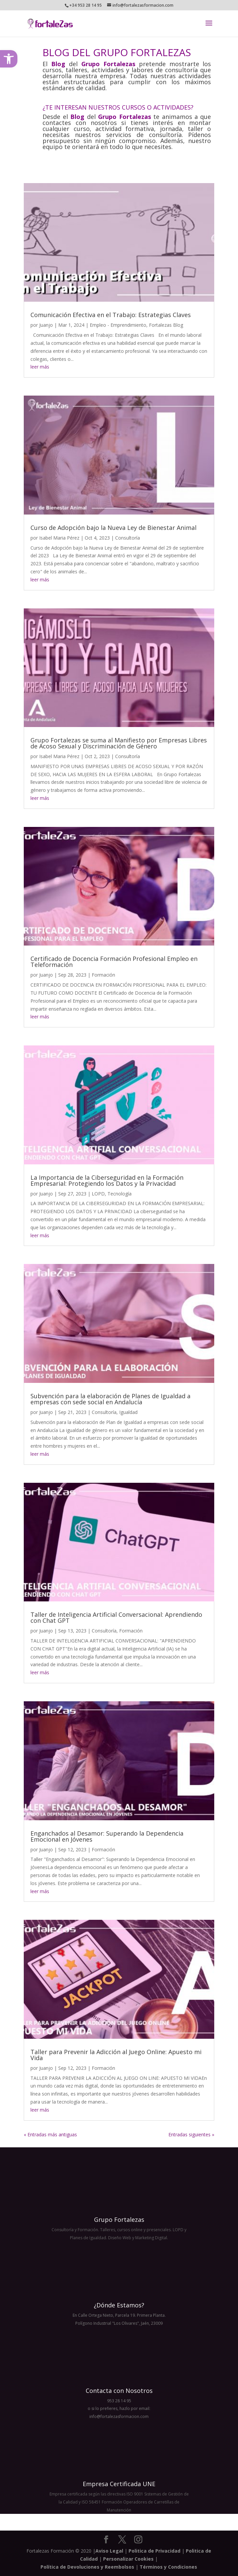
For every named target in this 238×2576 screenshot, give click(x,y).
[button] (8, 58)
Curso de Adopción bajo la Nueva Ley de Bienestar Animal (113, 528)
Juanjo (46, 325)
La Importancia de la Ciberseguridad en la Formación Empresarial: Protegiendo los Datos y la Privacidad (106, 1180)
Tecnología (119, 1193)
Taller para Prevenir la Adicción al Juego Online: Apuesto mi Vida (116, 2055)
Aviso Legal (109, 2551)
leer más (39, 367)
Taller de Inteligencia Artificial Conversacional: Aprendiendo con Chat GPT (116, 1617)
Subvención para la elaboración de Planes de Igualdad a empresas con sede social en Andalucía (110, 1399)
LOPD (98, 1193)
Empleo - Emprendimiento (118, 325)
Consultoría (127, 538)
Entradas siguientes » (191, 2134)
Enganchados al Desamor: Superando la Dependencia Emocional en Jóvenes (106, 1836)
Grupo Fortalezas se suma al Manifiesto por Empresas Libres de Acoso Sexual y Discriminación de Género (118, 743)
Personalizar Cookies (128, 2559)
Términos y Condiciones (168, 2567)
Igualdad (128, 1412)
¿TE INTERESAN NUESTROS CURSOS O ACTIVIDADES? (118, 107)
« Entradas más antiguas (50, 2134)
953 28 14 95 (119, 2401)
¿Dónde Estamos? (119, 2305)
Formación (103, 975)
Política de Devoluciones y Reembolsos (87, 2567)
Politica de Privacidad (154, 2551)
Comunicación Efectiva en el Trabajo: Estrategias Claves (110, 315)
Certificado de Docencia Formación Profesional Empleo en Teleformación (113, 962)
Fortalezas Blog (166, 325)
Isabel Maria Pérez (59, 538)
